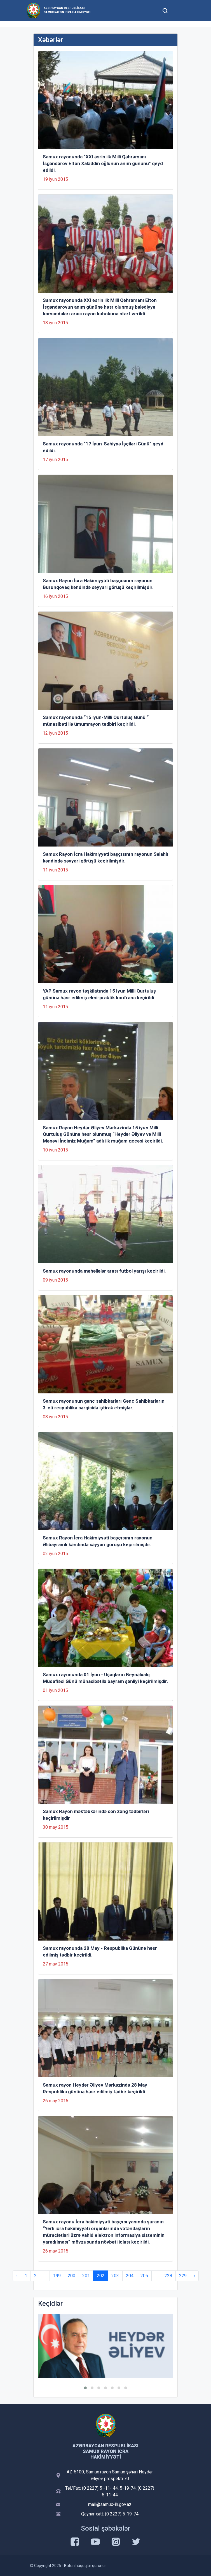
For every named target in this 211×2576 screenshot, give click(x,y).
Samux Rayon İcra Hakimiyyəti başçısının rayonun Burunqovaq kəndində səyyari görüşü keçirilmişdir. (98, 584)
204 (129, 2275)
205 (144, 2275)
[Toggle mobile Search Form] (165, 10)
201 (86, 2275)
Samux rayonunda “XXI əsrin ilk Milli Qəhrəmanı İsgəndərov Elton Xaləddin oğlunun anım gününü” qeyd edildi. (103, 163)
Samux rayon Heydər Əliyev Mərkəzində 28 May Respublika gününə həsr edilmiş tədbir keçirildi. (95, 2088)
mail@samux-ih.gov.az (110, 2504)
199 (57, 2275)
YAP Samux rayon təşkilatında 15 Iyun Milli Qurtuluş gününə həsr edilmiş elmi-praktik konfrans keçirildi (99, 994)
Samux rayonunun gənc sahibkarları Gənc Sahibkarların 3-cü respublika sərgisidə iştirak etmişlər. (104, 1404)
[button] (85, 2388)
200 (71, 2275)
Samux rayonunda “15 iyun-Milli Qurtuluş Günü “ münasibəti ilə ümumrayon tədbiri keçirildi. (96, 720)
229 (183, 2275)
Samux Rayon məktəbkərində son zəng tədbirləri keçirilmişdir (96, 1815)
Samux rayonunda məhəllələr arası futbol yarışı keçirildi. (104, 1271)
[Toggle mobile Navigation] (179, 10)
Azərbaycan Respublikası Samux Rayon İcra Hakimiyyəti (67, 10)
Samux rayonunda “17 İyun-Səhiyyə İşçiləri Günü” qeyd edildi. (103, 447)
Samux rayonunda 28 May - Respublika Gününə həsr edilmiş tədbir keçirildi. (100, 1951)
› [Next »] (194, 2275)
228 (168, 2275)
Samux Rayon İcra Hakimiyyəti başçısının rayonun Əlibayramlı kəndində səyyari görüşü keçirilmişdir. (98, 1541)
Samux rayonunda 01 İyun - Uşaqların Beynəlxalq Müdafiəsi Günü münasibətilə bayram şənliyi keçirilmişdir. (105, 1678)
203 (115, 2275)
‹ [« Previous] (17, 2275)
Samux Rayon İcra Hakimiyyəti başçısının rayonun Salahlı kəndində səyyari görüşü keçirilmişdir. (105, 857)
